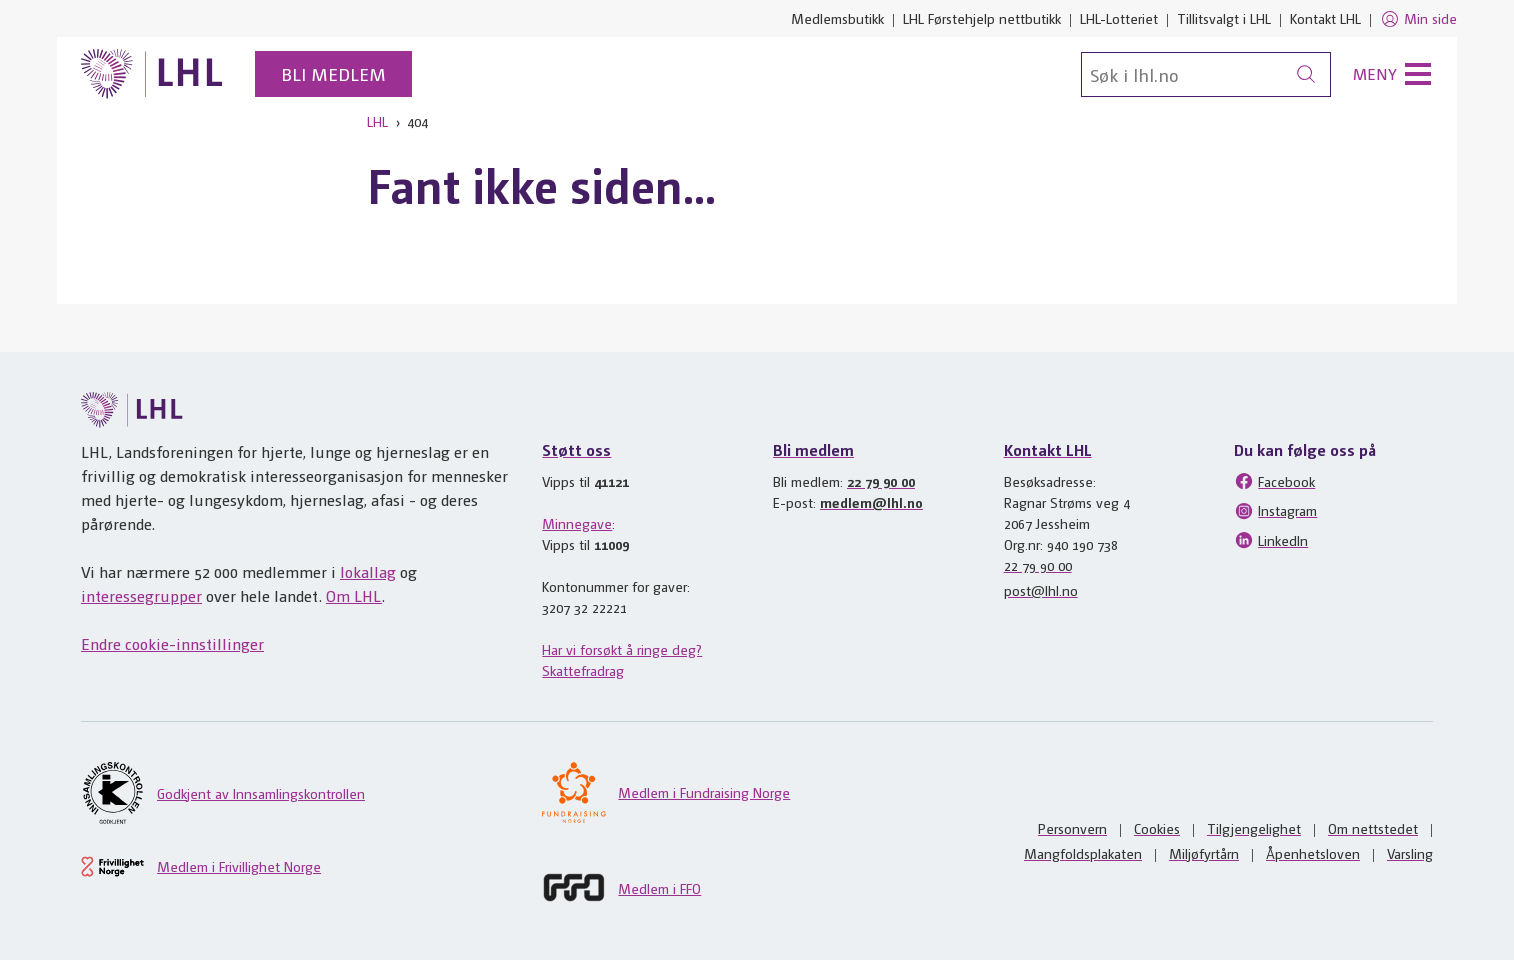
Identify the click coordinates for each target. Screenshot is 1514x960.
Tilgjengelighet (1254, 828)
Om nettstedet (1373, 828)
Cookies (1157, 828)
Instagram (1275, 511)
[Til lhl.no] (152, 74)
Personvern (1072, 828)
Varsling (1410, 853)
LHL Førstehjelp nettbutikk (982, 18)
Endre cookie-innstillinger (172, 643)
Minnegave (577, 523)
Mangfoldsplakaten (1083, 853)
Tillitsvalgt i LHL (1224, 18)
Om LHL (354, 595)
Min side (1418, 19)
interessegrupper (141, 595)
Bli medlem (333, 73)
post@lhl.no (1041, 590)
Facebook (1274, 481)
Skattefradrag (583, 670)
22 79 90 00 (881, 481)
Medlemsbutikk (837, 18)
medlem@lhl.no (871, 502)
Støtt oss (576, 449)
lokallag (368, 571)
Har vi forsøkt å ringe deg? (622, 649)
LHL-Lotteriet (1119, 18)
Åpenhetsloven (1313, 853)
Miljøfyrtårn (1204, 853)
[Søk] (1206, 74)
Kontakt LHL (1325, 18)
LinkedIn (1271, 540)
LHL (377, 121)
